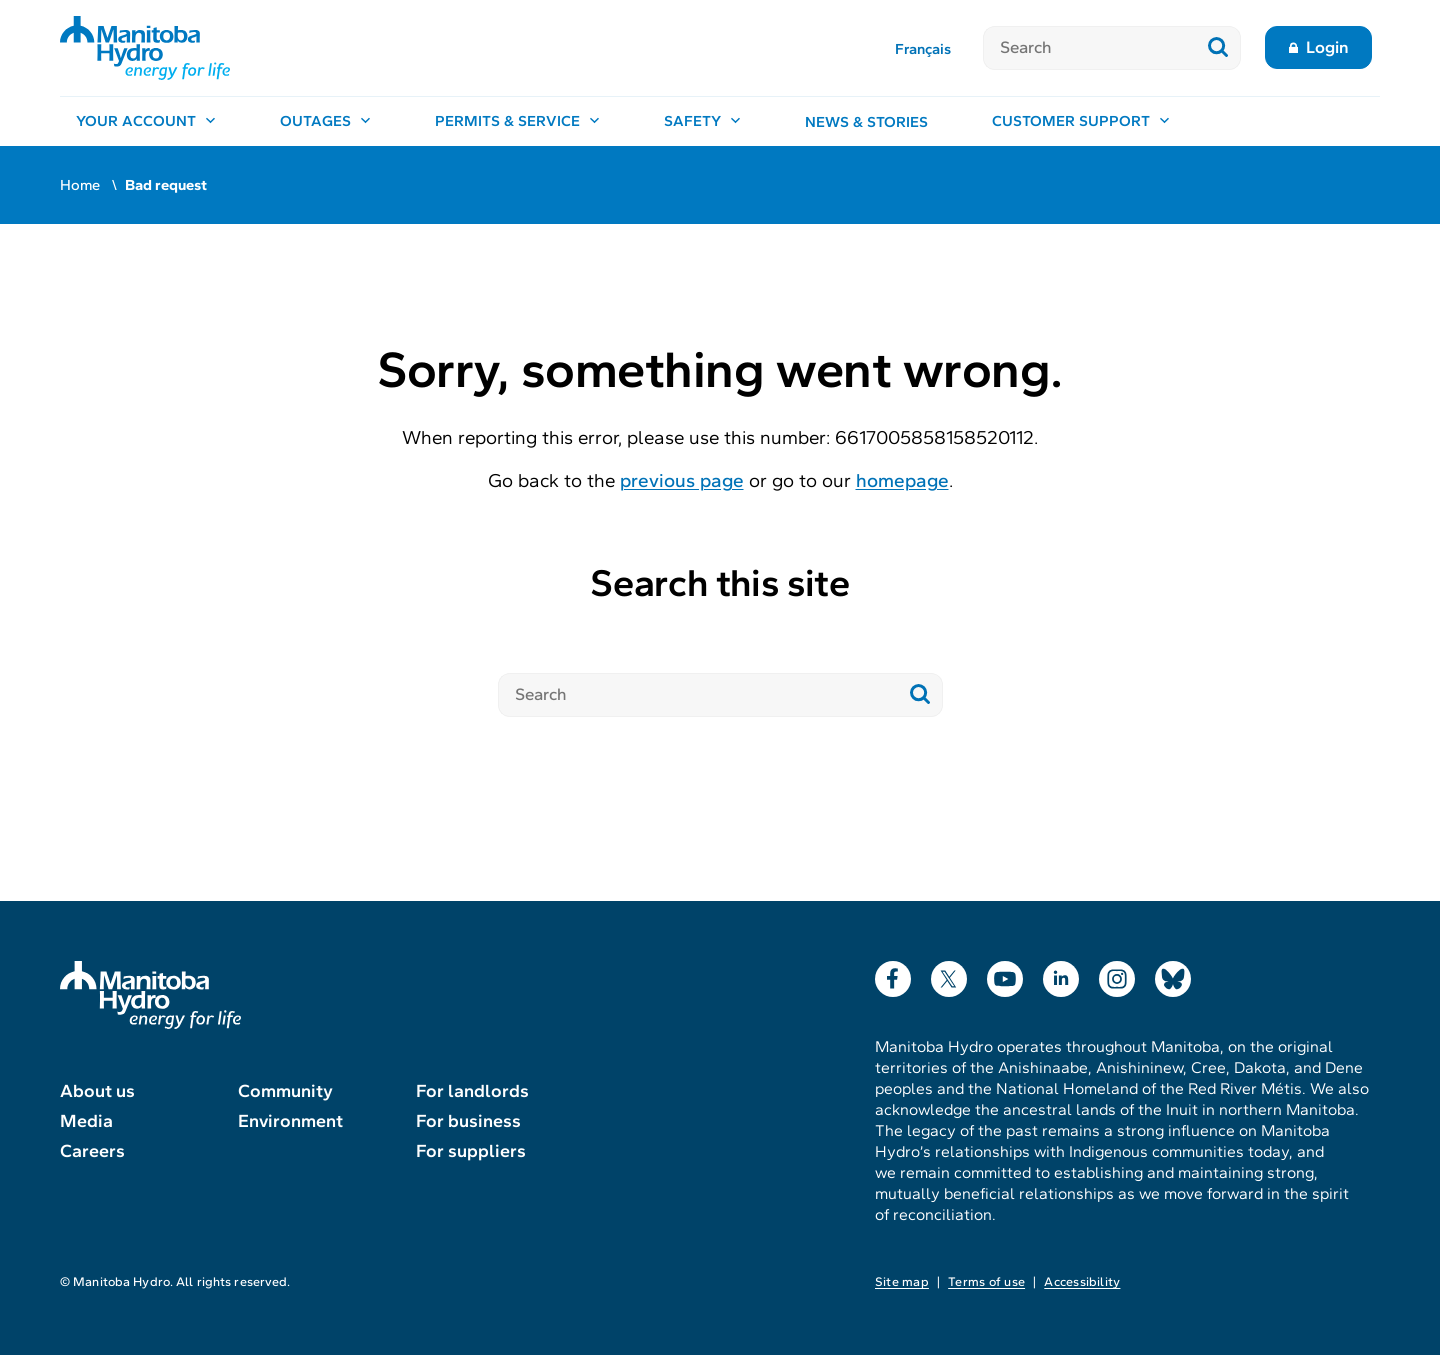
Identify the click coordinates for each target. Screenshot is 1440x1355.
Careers (92, 1151)
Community (285, 1091)
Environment (290, 1121)
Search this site (719, 583)
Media (86, 1121)
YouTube (1005, 974)
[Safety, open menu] (702, 122)
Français (923, 49)
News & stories (866, 122)
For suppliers (471, 1151)
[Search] (1089, 48)
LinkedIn (1061, 974)
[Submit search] (1218, 48)
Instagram (1117, 974)
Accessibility (1082, 1282)
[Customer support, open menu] (1081, 122)
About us (97, 1091)
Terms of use (986, 1282)
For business (468, 1121)
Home (80, 185)
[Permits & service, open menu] (517, 122)
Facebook (893, 974)
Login (1327, 47)
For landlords (472, 1091)
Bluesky (1173, 974)
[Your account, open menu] (146, 122)
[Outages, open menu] (325, 122)
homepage (902, 480)
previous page (682, 480)
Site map (902, 1282)
